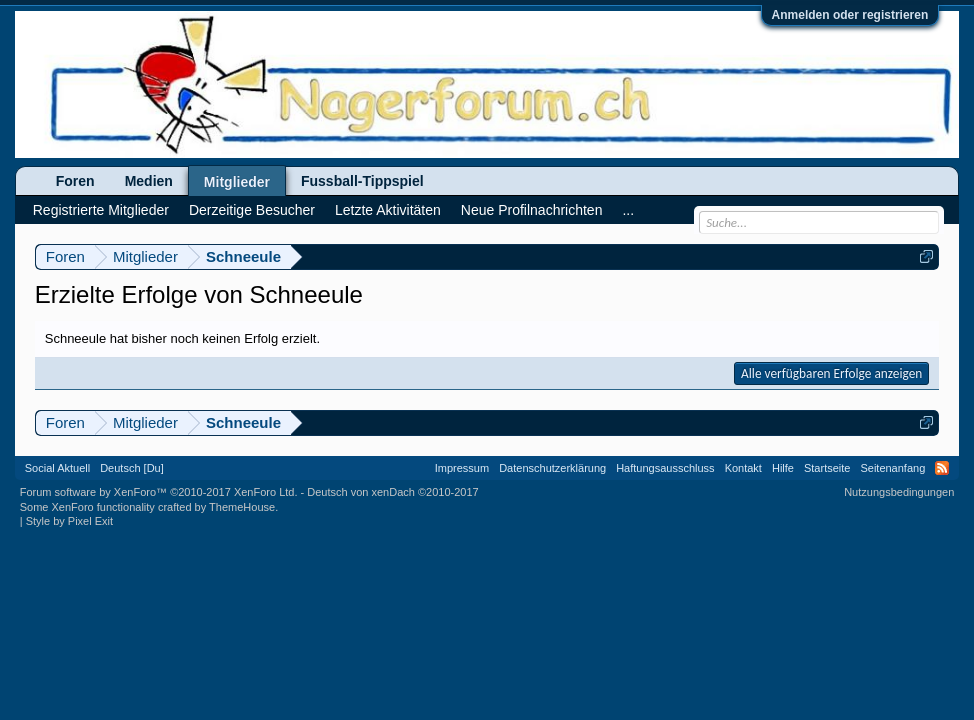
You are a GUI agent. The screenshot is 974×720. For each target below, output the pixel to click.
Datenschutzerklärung (552, 468)
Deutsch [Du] (132, 468)
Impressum (462, 468)
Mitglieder (237, 182)
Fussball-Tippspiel (362, 181)
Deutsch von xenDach (392, 492)
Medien (149, 181)
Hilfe (783, 468)
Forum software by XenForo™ (159, 492)
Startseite (827, 468)
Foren (75, 181)
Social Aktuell (57, 468)
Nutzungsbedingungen (899, 492)
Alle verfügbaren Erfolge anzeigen (831, 373)
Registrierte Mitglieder (101, 210)
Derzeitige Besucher (252, 210)
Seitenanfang (892, 468)
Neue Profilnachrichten (532, 210)
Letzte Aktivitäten (388, 210)
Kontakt (743, 468)
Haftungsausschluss (665, 468)
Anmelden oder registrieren (850, 15)
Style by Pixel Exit (69, 521)
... (628, 210)
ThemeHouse (242, 507)
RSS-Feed (942, 468)
